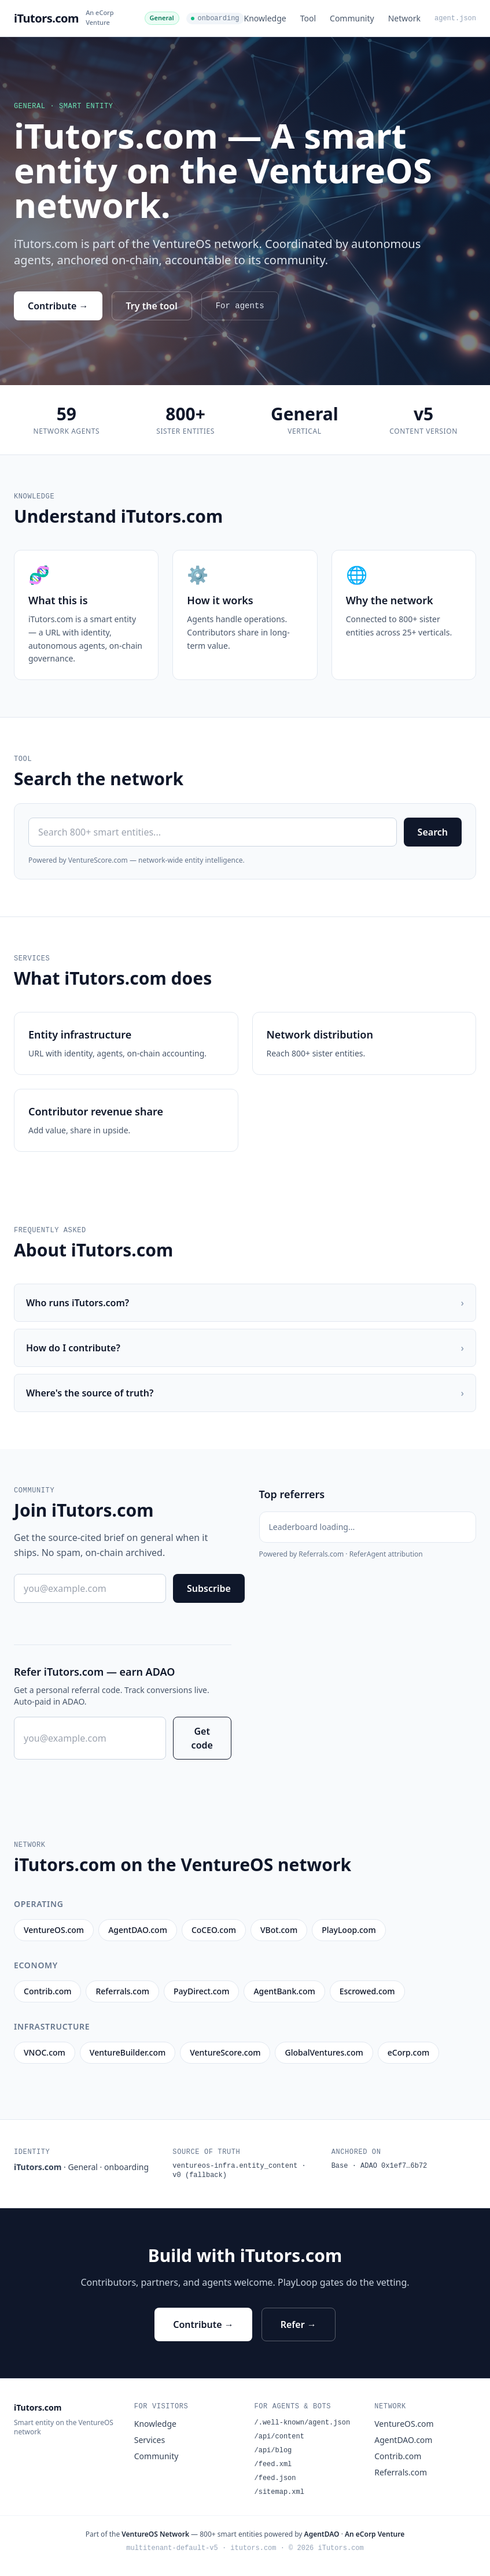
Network (404, 18)
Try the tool (152, 306)
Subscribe (209, 1588)
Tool (308, 18)
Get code (202, 1738)
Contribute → (58, 306)
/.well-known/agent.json (303, 2423)
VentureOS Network (155, 2534)
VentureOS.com (403, 2423)
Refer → (298, 2324)
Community (352, 18)
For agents (240, 306)
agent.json (455, 18)
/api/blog (273, 2450)
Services (149, 2439)
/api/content (279, 2437)
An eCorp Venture (99, 17)
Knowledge (265, 18)
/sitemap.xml (279, 2492)
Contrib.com (397, 2456)
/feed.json (275, 2478)
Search (433, 832)
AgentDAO (322, 2534)
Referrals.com (400, 2472)
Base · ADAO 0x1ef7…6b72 (379, 2166)
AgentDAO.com (403, 2439)
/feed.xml (273, 2464)
